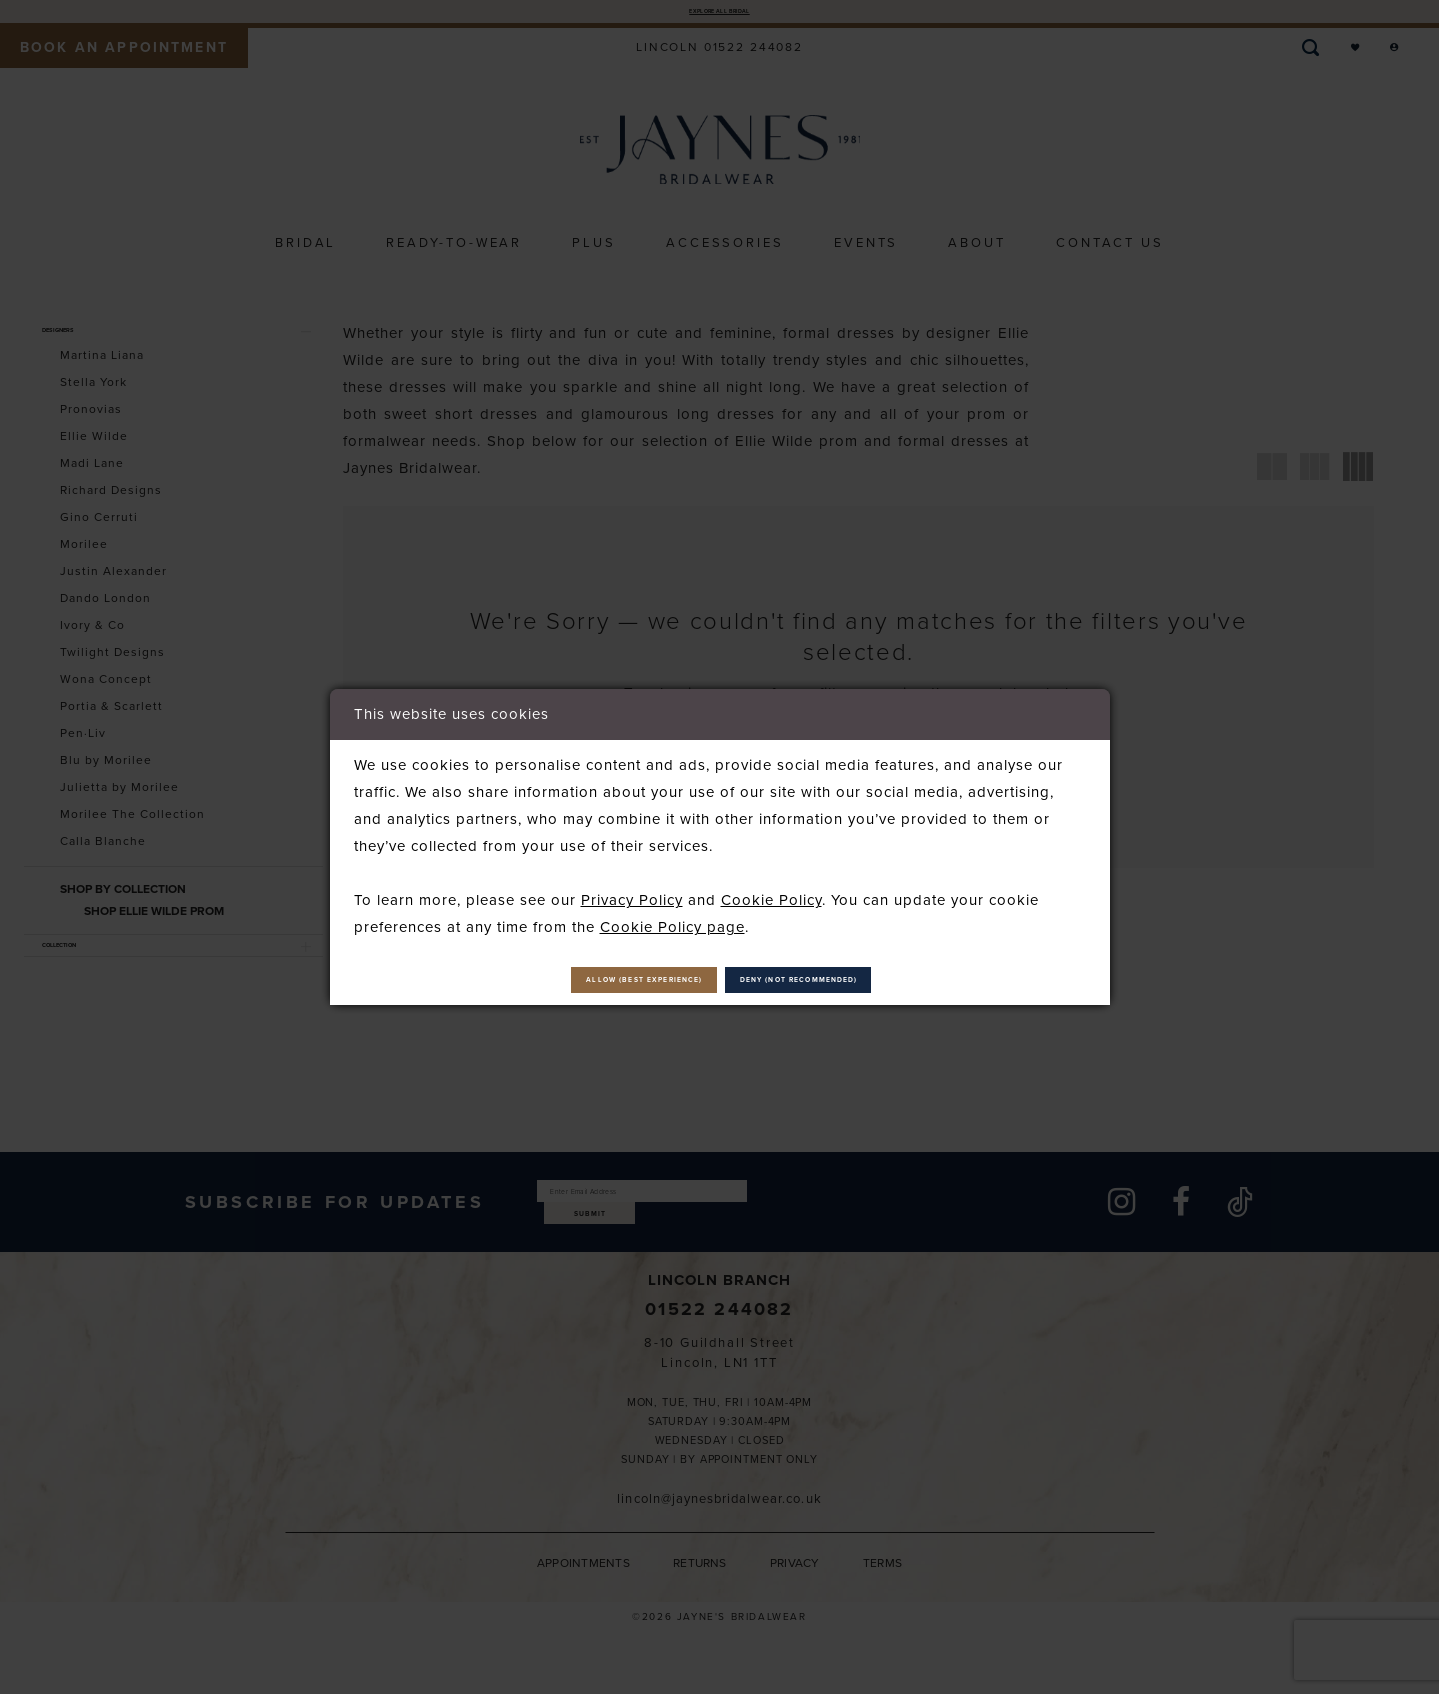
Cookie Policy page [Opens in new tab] (672, 917)
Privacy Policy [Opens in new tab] (632, 890)
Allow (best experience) (568, 979)
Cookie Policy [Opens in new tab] (771, 890)
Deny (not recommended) (879, 979)
